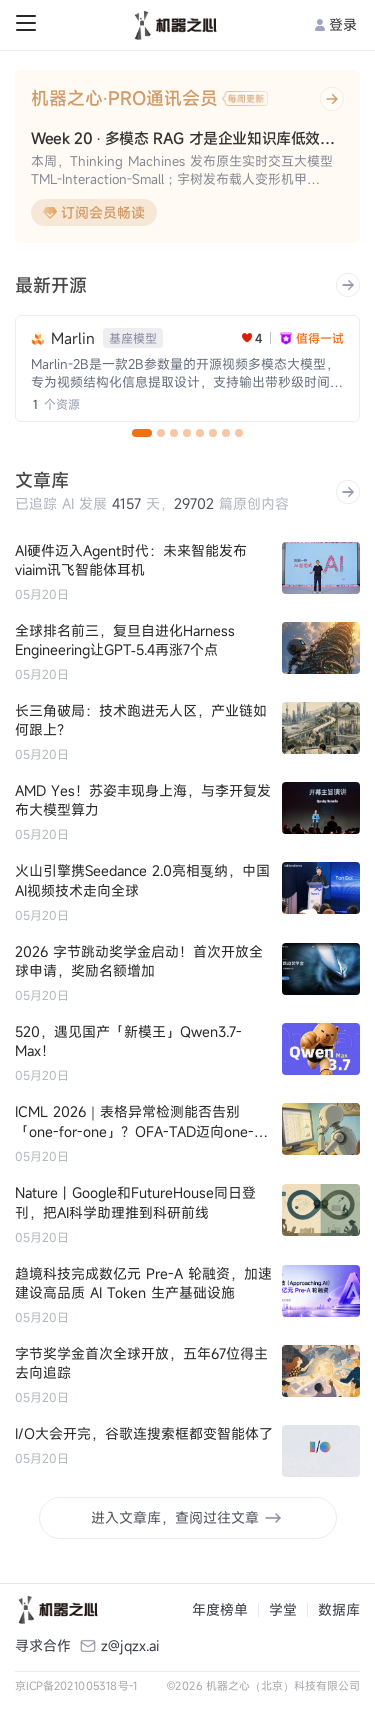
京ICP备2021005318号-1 (76, 1685)
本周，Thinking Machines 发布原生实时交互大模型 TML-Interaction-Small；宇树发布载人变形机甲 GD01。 (182, 170)
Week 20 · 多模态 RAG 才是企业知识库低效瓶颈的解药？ (187, 138)
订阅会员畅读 (94, 212)
